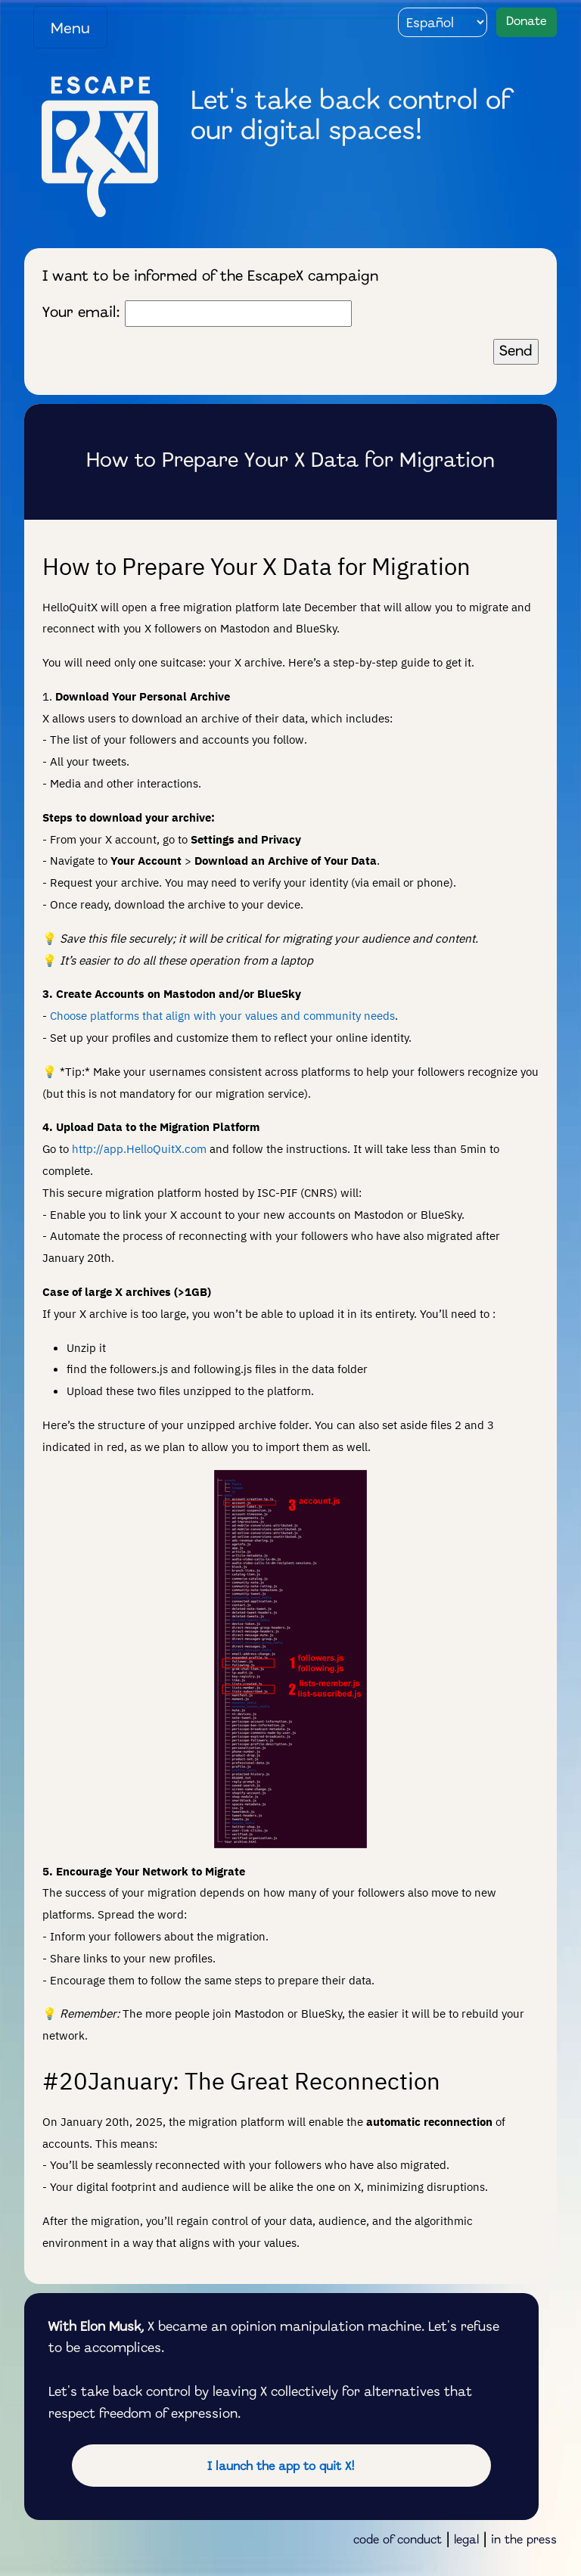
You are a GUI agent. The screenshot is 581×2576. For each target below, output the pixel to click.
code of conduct (397, 2540)
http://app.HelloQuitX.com (139, 1148)
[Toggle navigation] (70, 27)
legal (466, 2540)
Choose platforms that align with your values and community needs (222, 1015)
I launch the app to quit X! (281, 2467)
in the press (524, 2540)
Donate (526, 21)
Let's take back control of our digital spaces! (350, 117)
